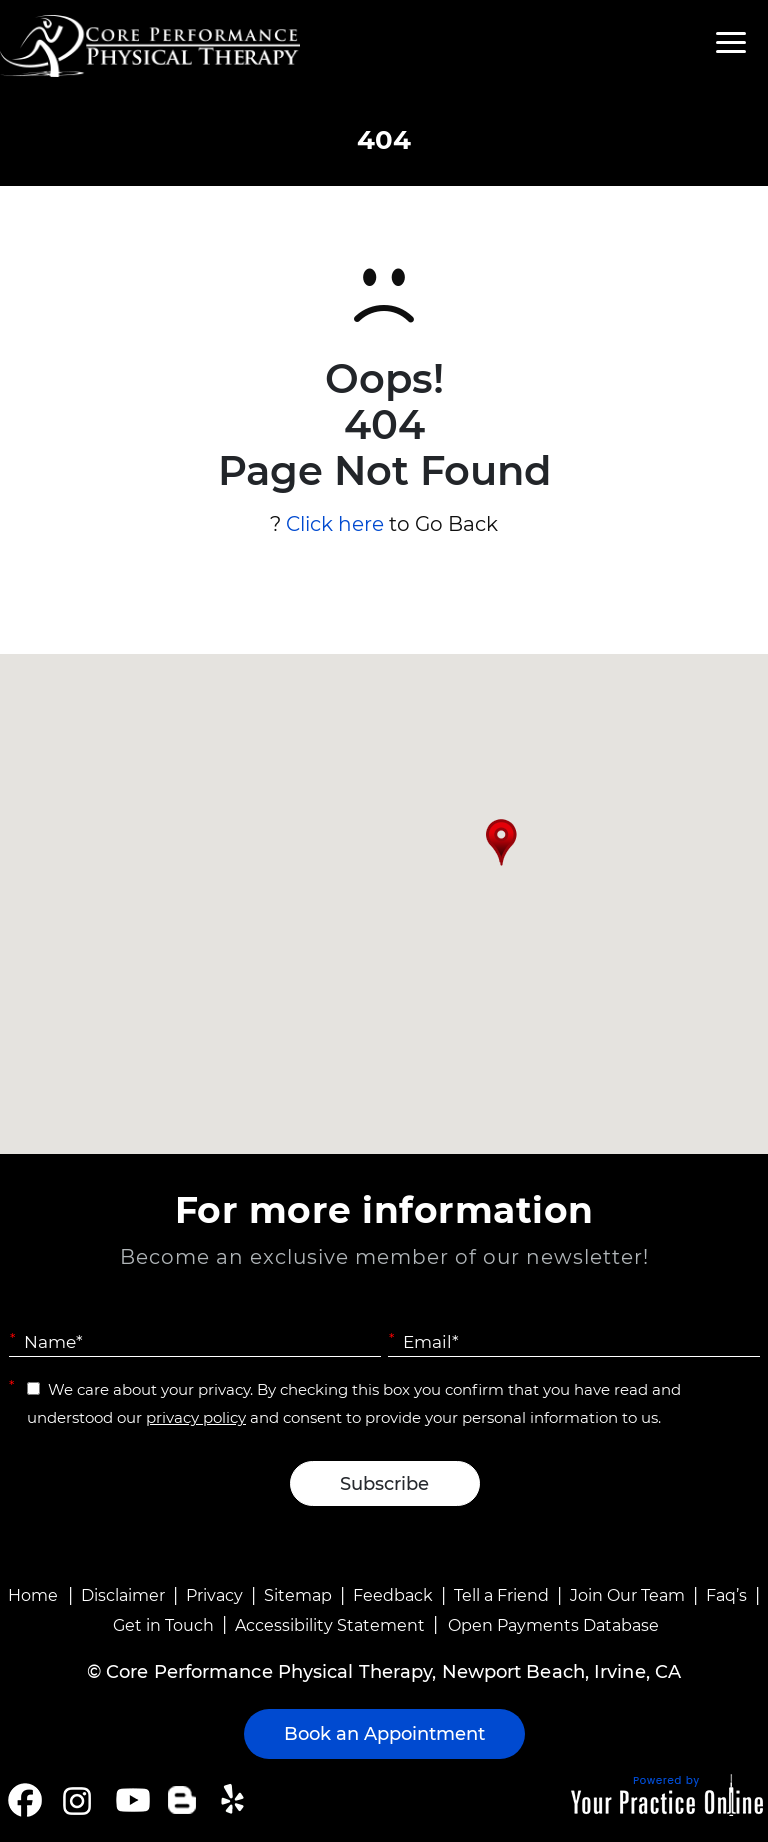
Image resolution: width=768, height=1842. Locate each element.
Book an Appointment (384, 1734)
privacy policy (196, 1417)
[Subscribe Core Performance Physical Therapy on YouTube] (130, 1800)
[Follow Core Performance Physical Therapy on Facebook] (25, 1800)
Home (33, 1595)
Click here (335, 524)
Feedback (393, 1595)
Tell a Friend (501, 1595)
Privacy (214, 1595)
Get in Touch (163, 1625)
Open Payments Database (553, 1625)
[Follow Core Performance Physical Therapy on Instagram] (75, 1800)
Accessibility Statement (330, 1625)
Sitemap (298, 1595)
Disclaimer (123, 1595)
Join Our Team (627, 1595)
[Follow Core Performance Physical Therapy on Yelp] (235, 1800)
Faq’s (726, 1595)
